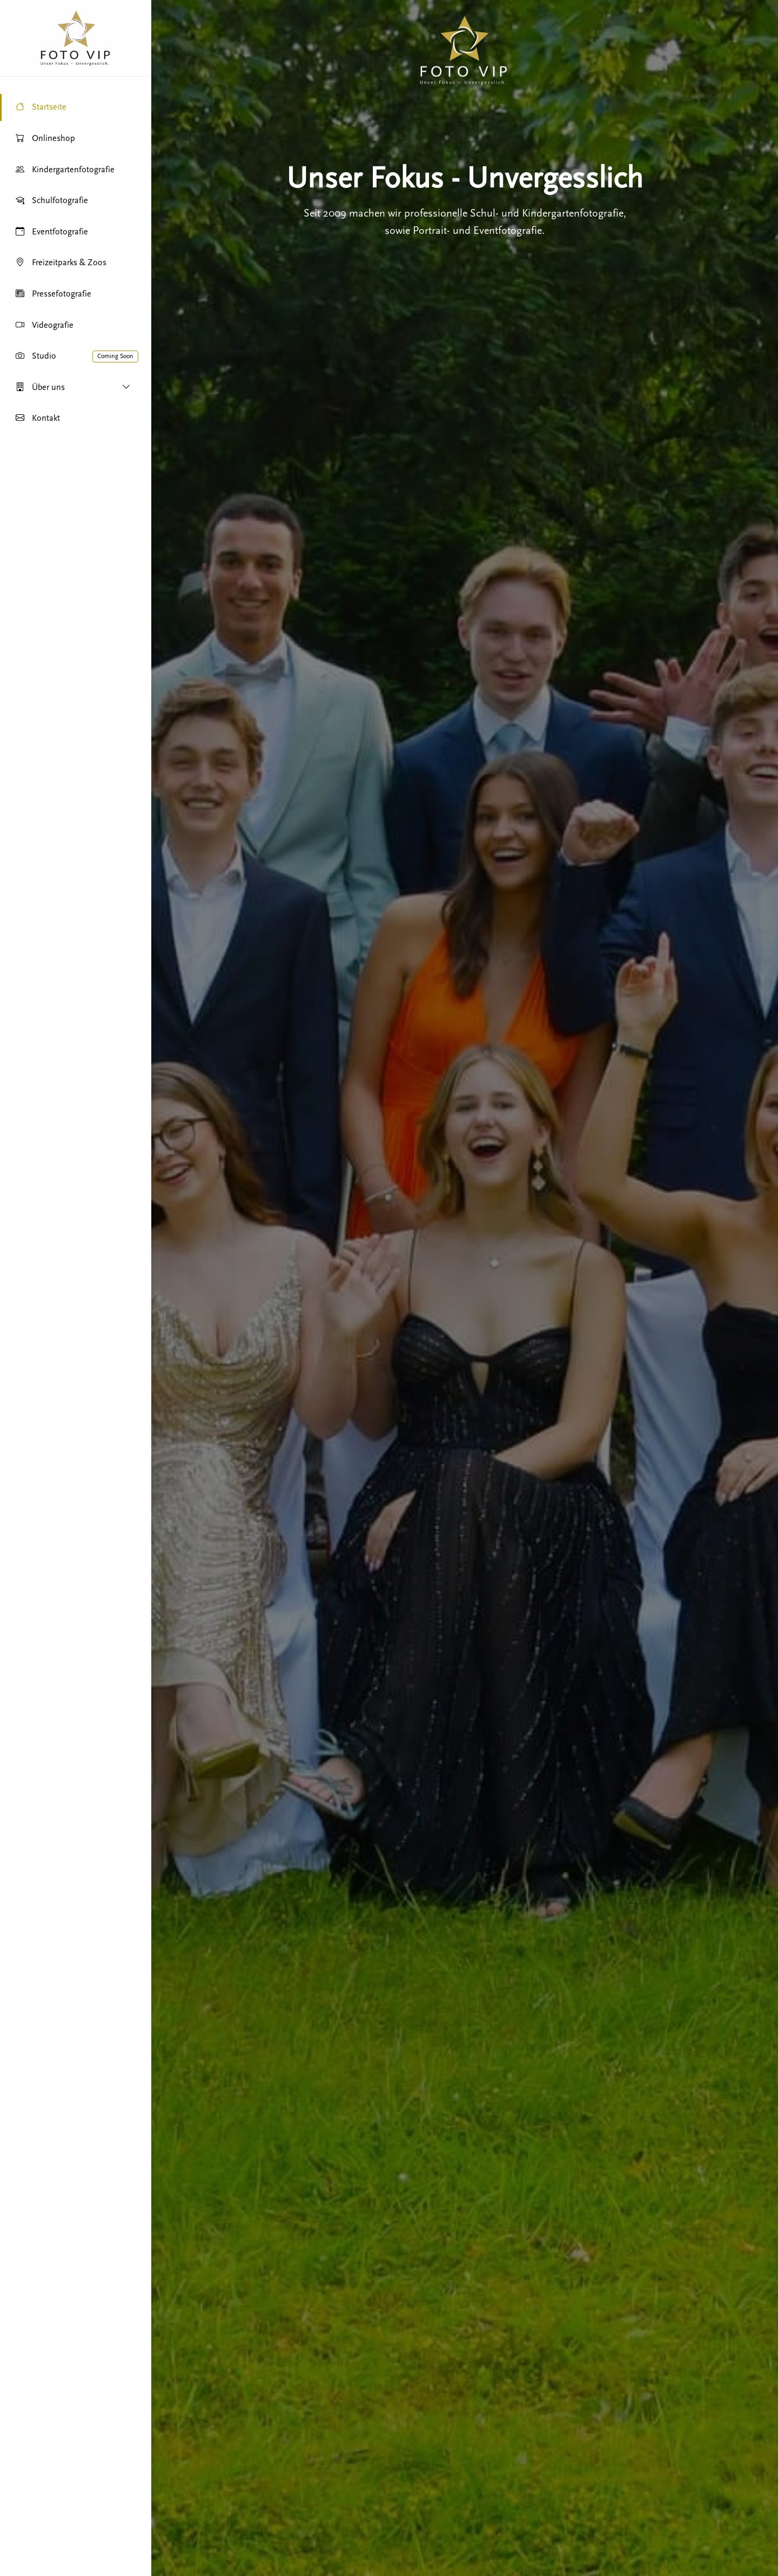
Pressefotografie (53, 294)
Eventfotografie (51, 232)
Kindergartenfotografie (65, 170)
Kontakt (37, 419)
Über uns (73, 388)
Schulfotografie (51, 201)
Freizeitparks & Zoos (60, 263)
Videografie (44, 326)
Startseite (40, 107)
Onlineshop (45, 139)
